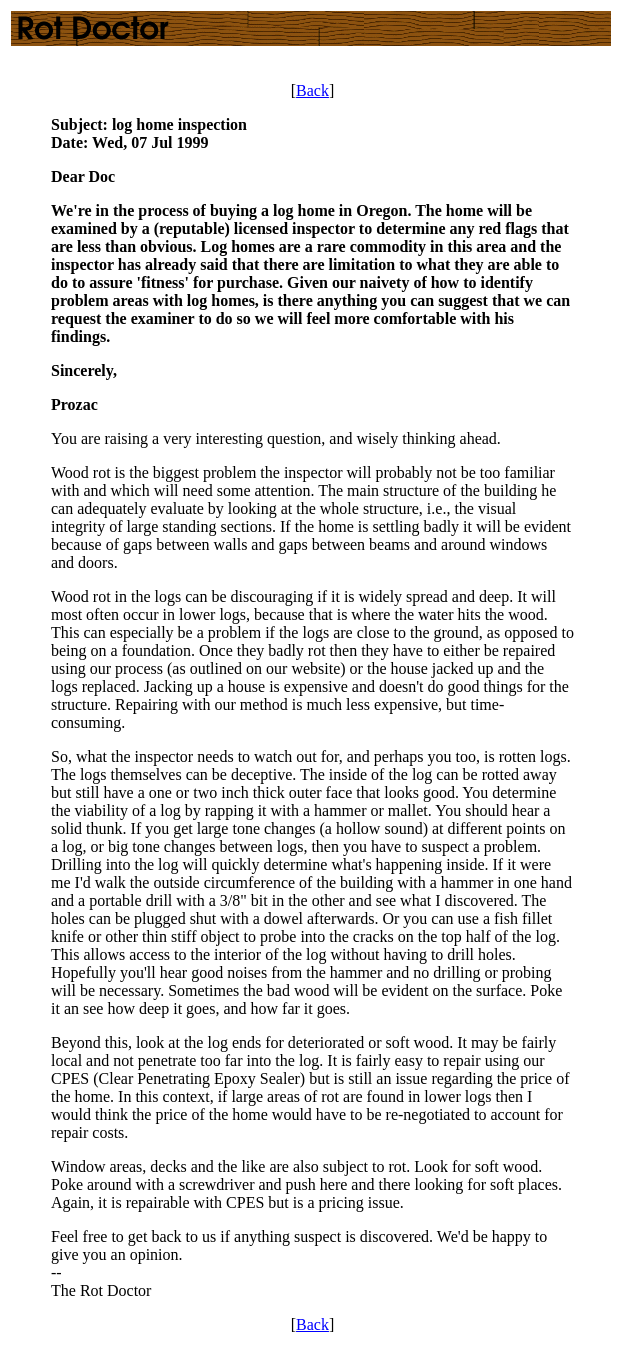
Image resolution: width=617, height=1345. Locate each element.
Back (312, 90)
